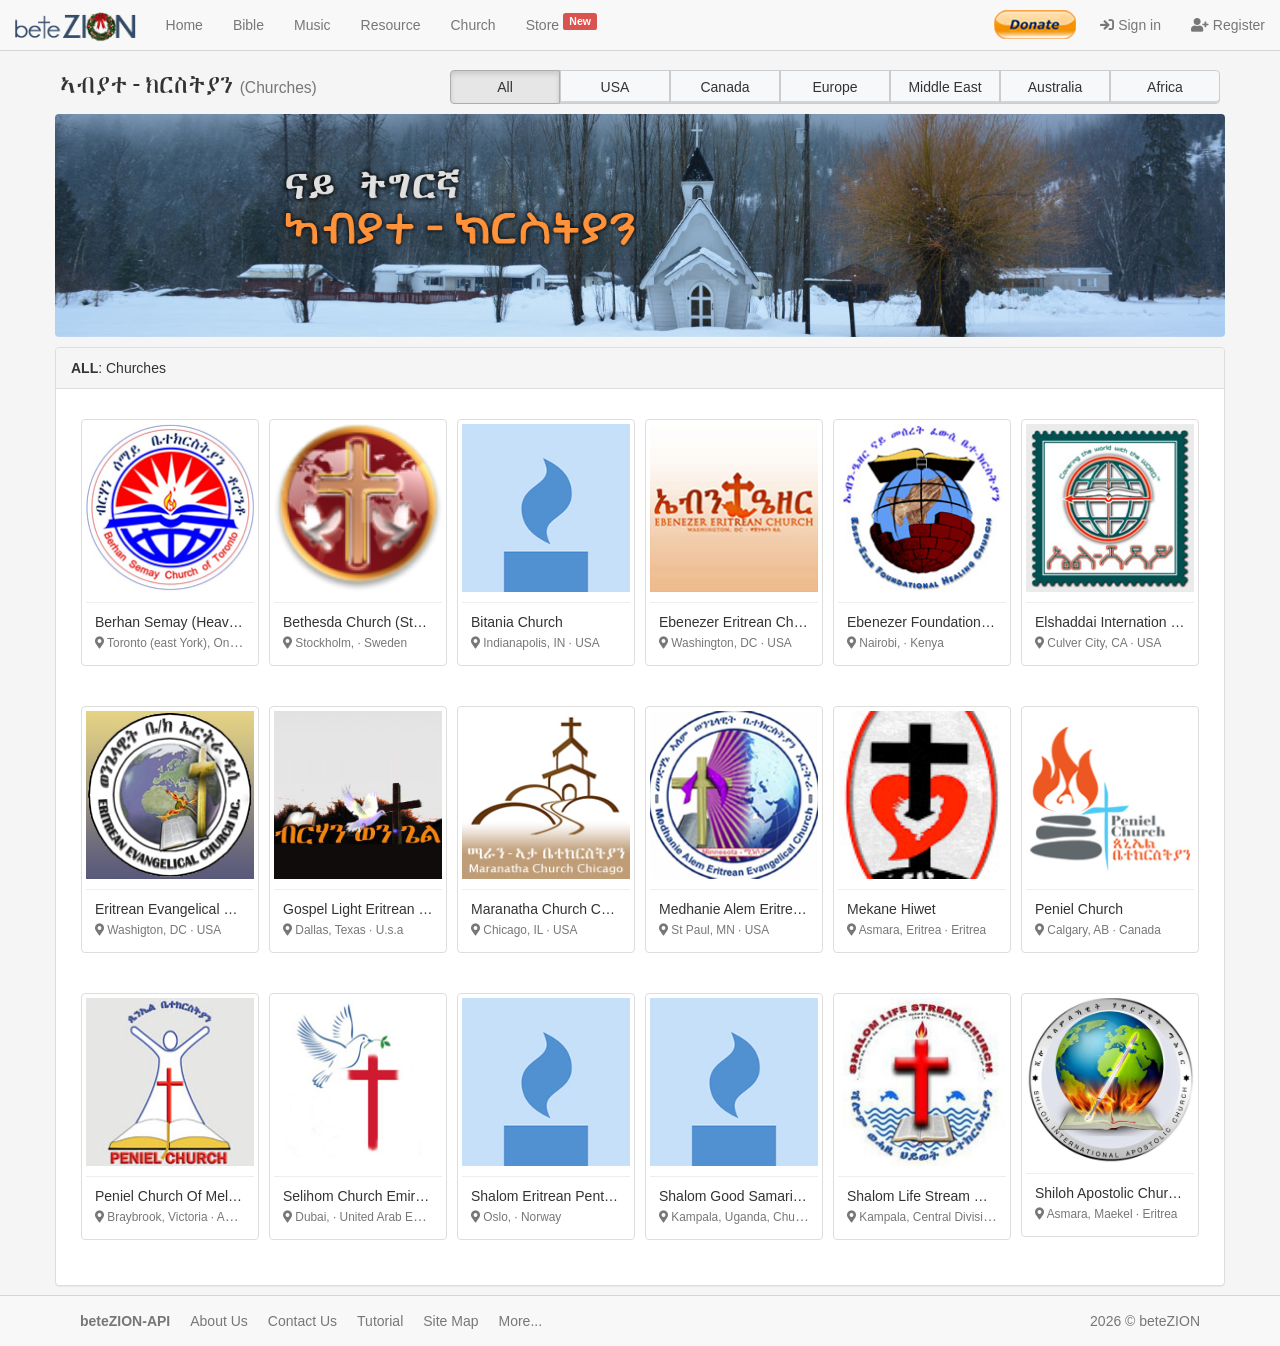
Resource (391, 25)
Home (184, 25)
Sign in (1130, 25)
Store (562, 23)
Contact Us (302, 1321)
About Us (219, 1321)
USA (615, 87)
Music (312, 25)
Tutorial (380, 1321)
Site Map (450, 1321)
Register (1228, 25)
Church (473, 25)
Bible (248, 25)
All (505, 87)
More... (521, 1321)
